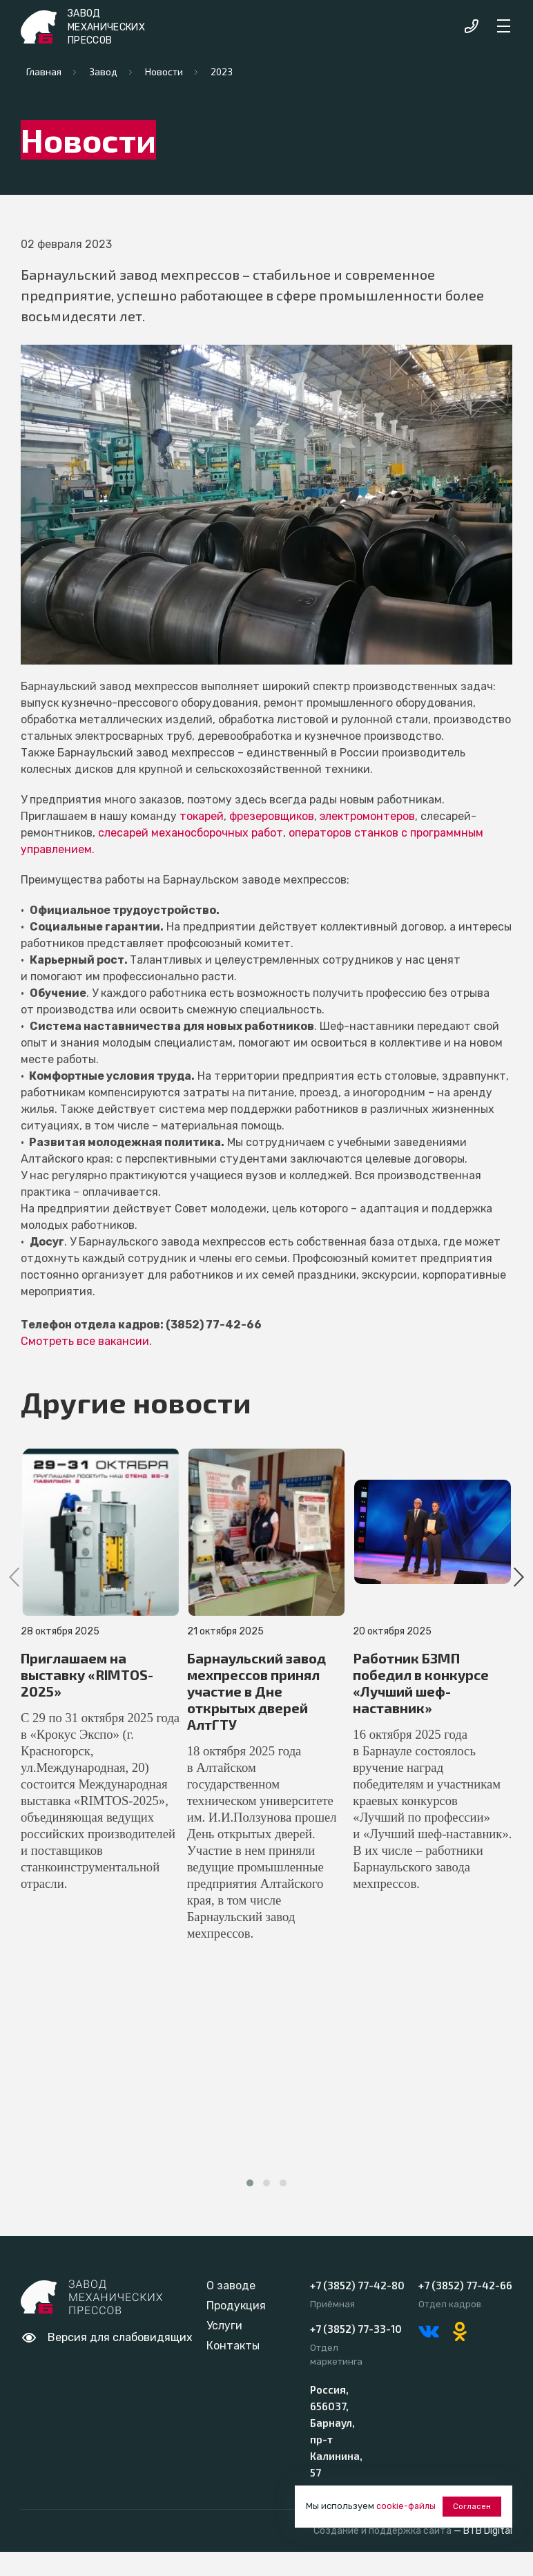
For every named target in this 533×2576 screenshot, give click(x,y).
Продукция (236, 2305)
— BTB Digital (483, 2531)
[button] (250, 2183)
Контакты (233, 2345)
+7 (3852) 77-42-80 (357, 2285)
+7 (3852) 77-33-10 (356, 2328)
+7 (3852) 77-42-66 (465, 2285)
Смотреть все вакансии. (86, 1341)
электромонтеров (367, 816)
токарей (202, 816)
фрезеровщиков (271, 816)
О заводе (230, 2285)
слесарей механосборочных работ (190, 832)
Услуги (224, 2325)
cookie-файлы (408, 2508)
